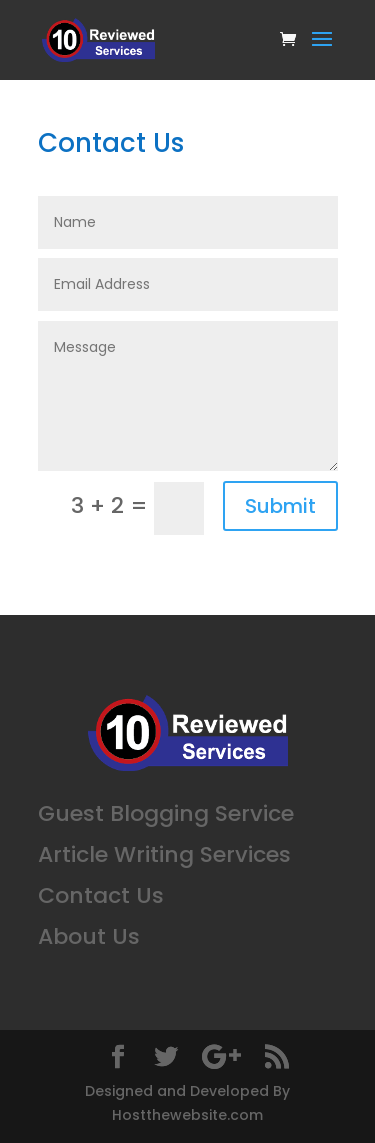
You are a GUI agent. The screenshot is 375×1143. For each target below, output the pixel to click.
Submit (280, 506)
